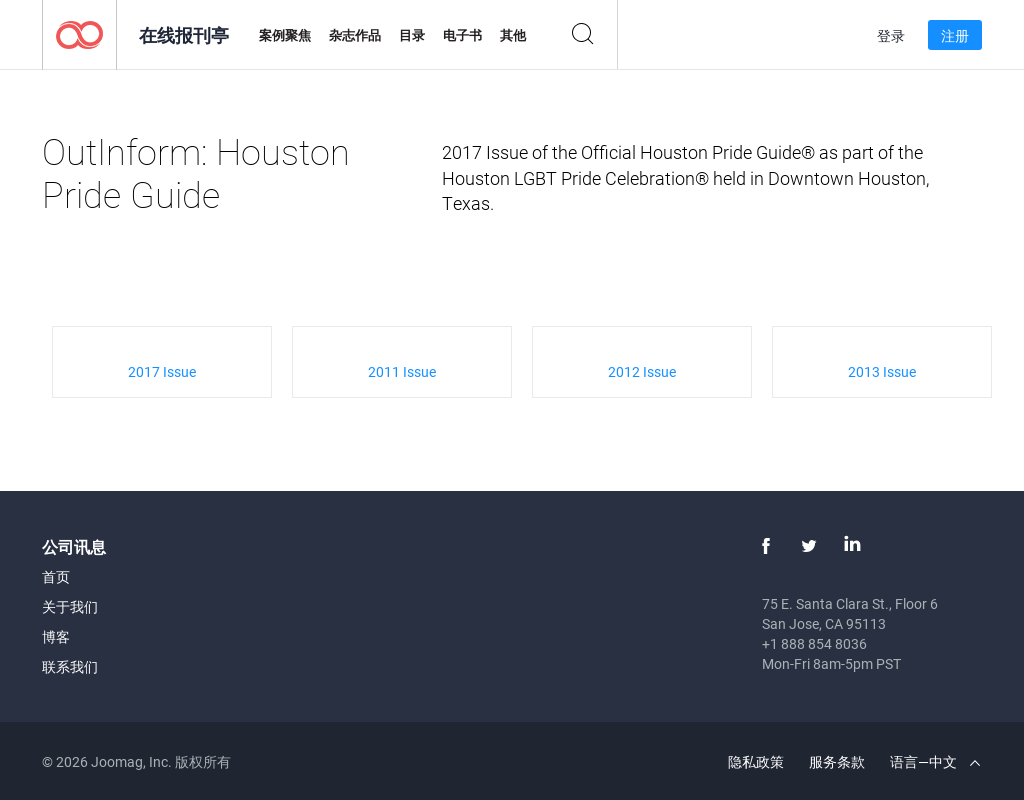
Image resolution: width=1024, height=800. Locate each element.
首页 (56, 576)
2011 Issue (402, 371)
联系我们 (70, 666)
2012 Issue (642, 371)
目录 (412, 35)
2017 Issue (162, 371)
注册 (955, 35)
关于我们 (70, 606)
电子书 (462, 35)
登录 (891, 35)
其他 (513, 35)
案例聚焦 (285, 35)
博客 (56, 636)
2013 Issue (882, 371)
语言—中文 (935, 761)
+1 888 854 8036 (814, 643)
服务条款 (837, 761)
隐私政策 (756, 761)
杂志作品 (355, 35)
